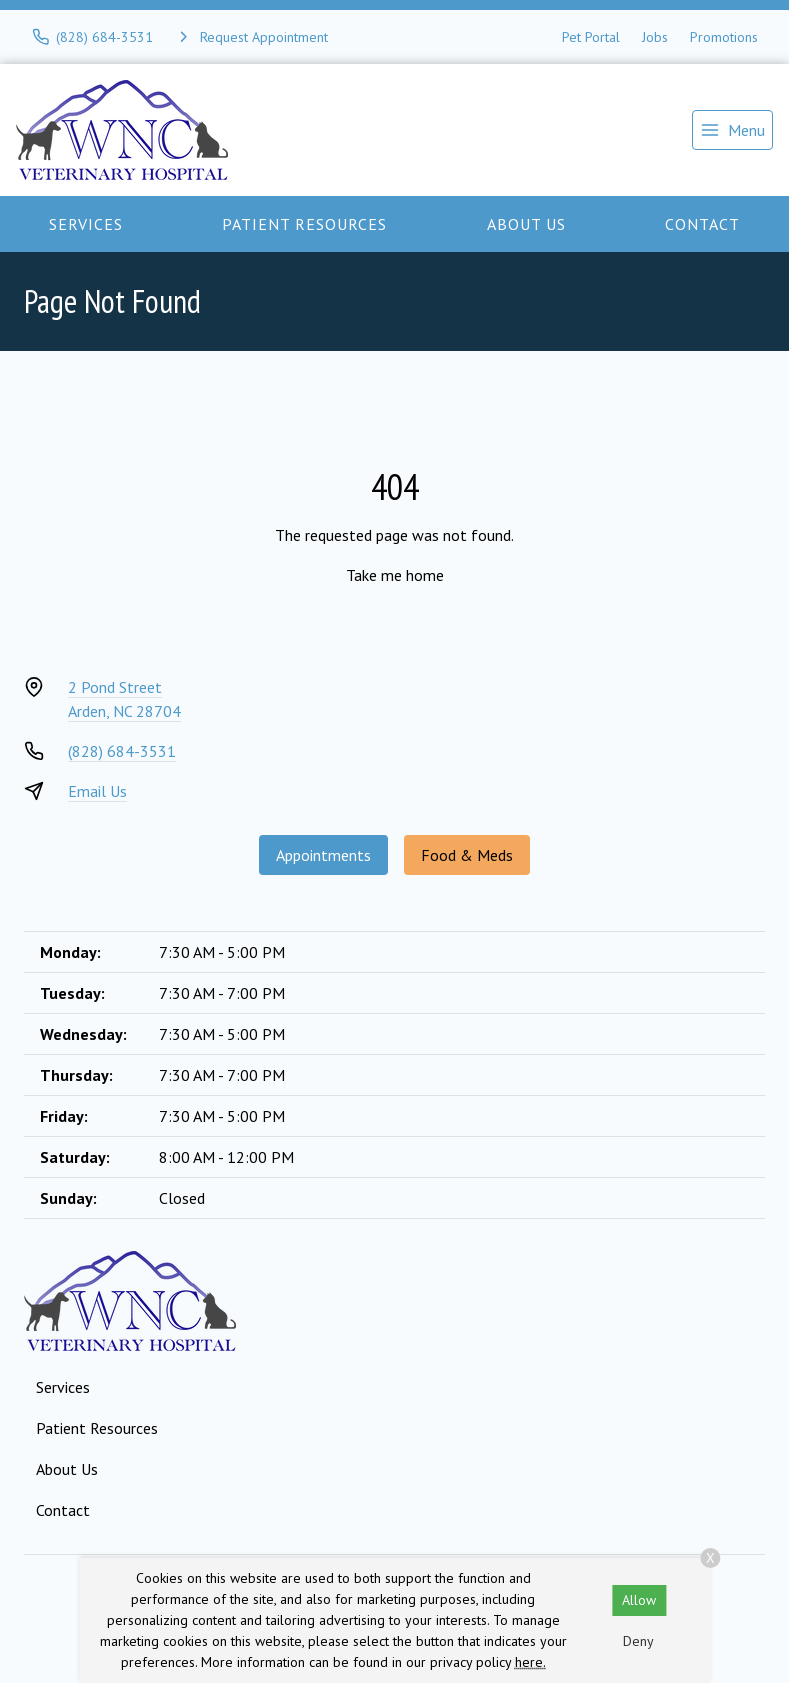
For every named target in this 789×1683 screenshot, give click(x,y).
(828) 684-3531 (122, 751)
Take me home (395, 575)
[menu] (732, 130)
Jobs (655, 37)
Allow (639, 1600)
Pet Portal (591, 37)
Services (86, 224)
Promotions (724, 37)
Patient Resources (304, 224)
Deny (638, 1641)
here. (530, 1662)
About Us (526, 224)
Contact (702, 224)
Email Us (97, 791)
